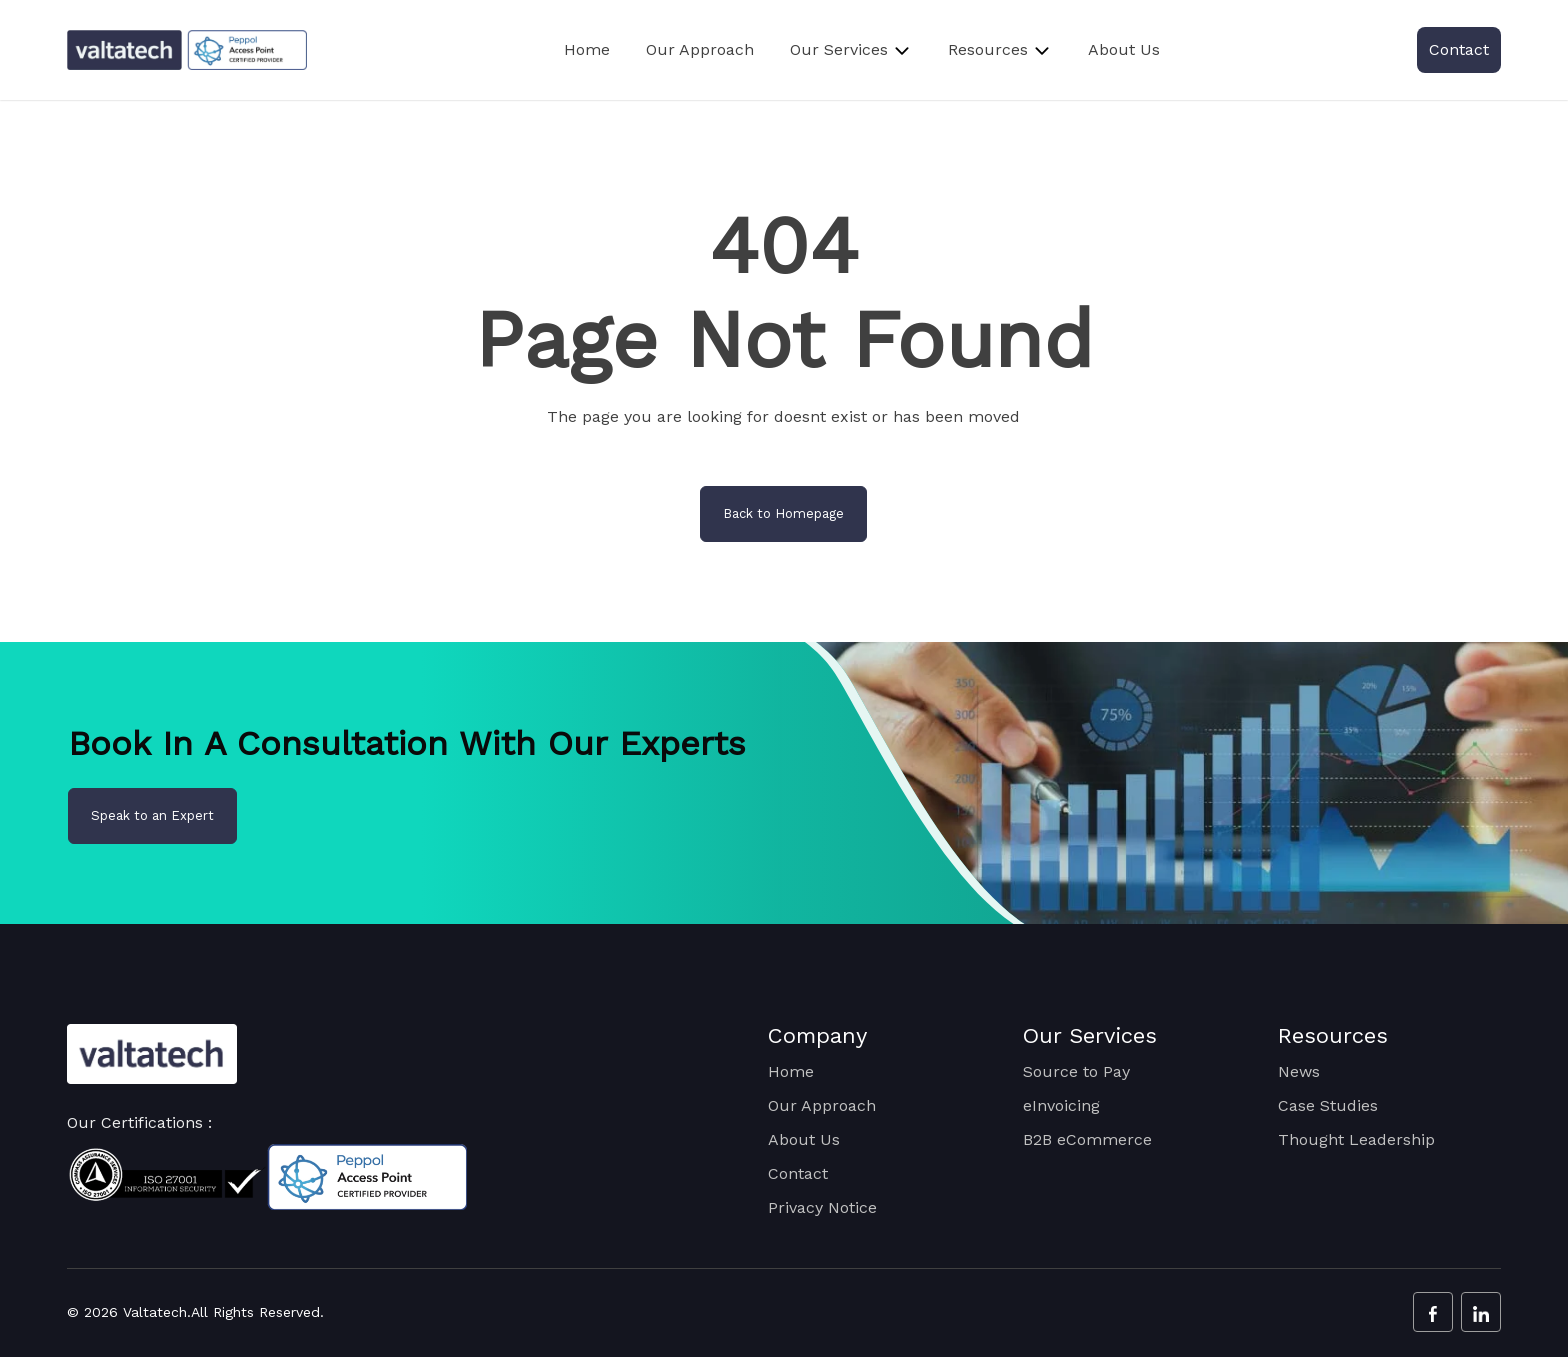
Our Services (839, 49)
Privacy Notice (822, 1207)
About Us (1124, 49)
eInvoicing (1061, 1105)
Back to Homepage (783, 513)
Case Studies (1328, 1105)
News (1299, 1071)
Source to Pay (1076, 1071)
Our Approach (700, 49)
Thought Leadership (1356, 1139)
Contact (1459, 49)
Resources (988, 49)
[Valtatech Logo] (152, 1054)
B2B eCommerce (1087, 1139)
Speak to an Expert (152, 815)
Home (587, 49)
